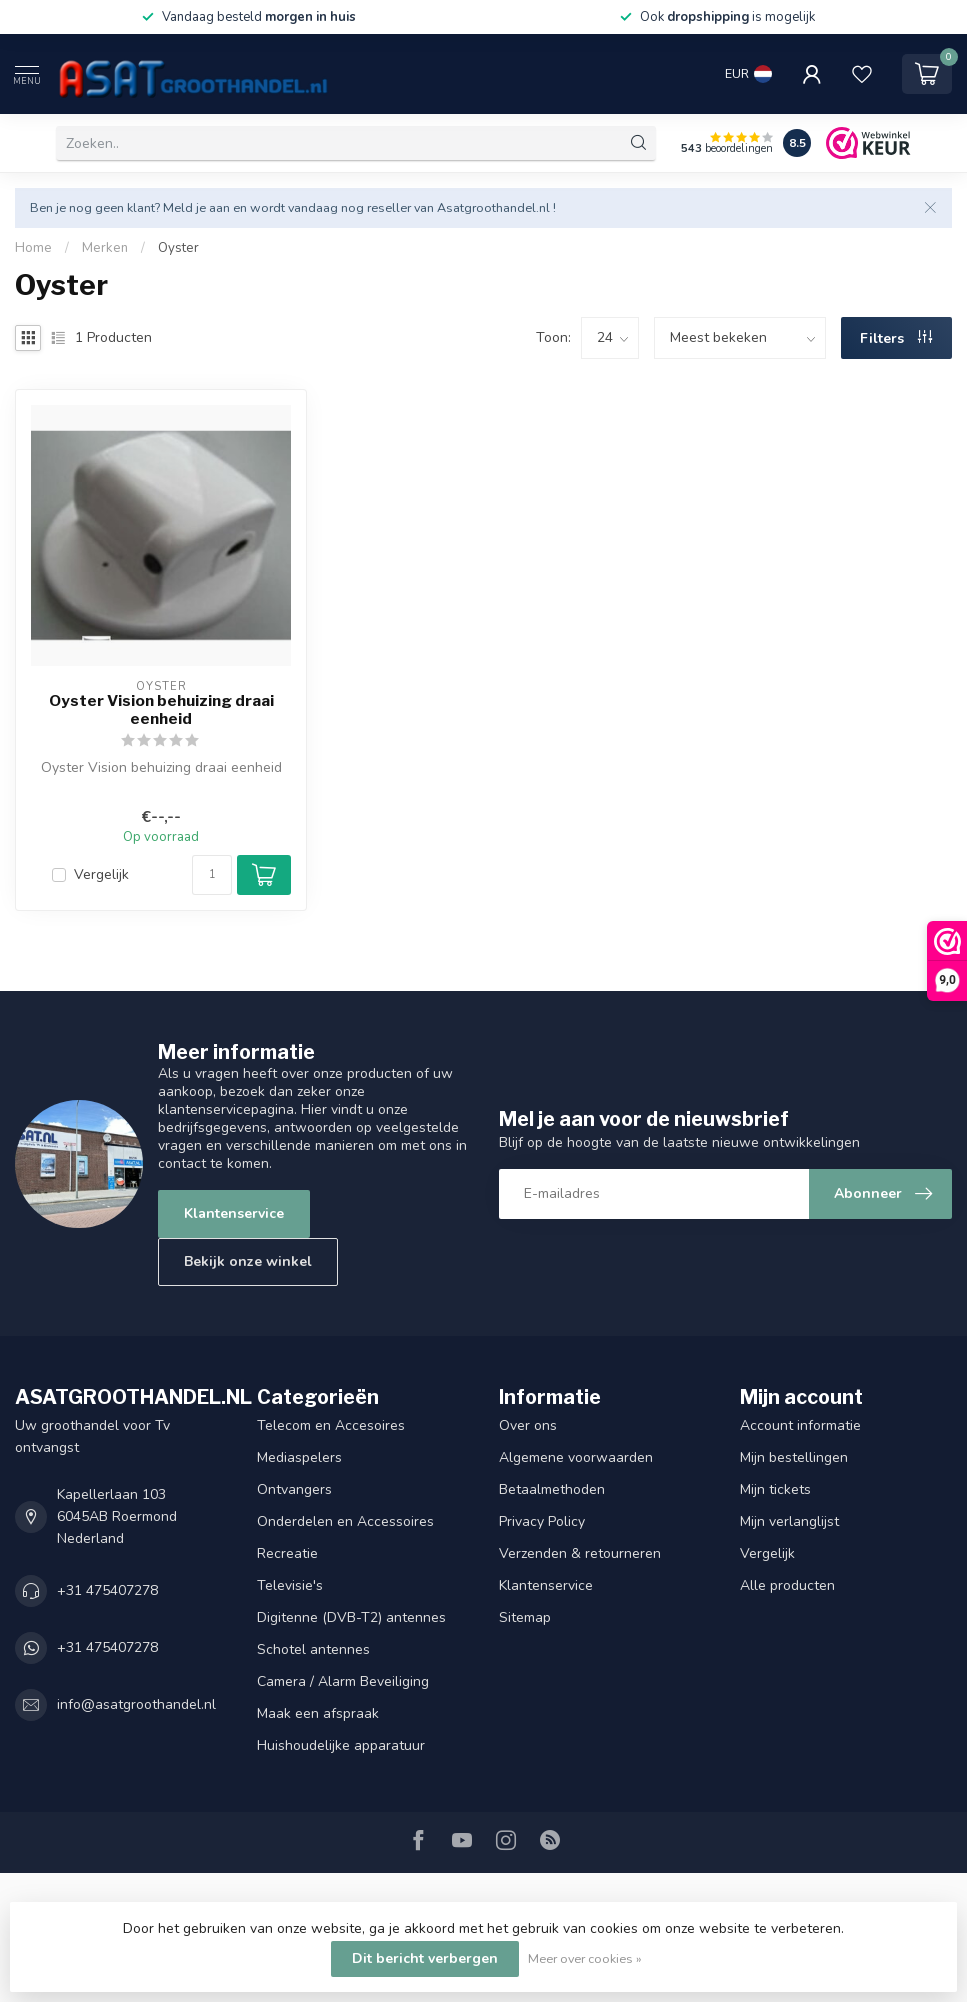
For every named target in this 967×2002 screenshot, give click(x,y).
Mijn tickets (775, 1489)
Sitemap (525, 1617)
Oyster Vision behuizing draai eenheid (161, 710)
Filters (896, 338)
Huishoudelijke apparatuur (341, 1745)
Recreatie (287, 1553)
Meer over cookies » (585, 1958)
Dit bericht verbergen (425, 1958)
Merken (105, 248)
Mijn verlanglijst (789, 1521)
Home (33, 248)
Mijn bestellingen (794, 1457)
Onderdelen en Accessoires (345, 1521)
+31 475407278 (107, 1590)
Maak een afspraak (318, 1713)
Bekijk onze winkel (248, 1261)
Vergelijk (101, 874)
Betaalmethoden (552, 1489)
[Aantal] (212, 875)
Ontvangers (294, 1489)
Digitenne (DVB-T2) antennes (351, 1617)
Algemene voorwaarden (576, 1457)
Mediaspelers (299, 1457)
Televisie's (290, 1585)
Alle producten (787, 1585)
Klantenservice (234, 1213)
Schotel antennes (313, 1649)
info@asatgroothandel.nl (136, 1704)
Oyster (178, 248)
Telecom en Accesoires (331, 1425)
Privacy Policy (542, 1521)
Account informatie (800, 1425)
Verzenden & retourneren (580, 1553)
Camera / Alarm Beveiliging (343, 1681)
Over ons (528, 1425)
